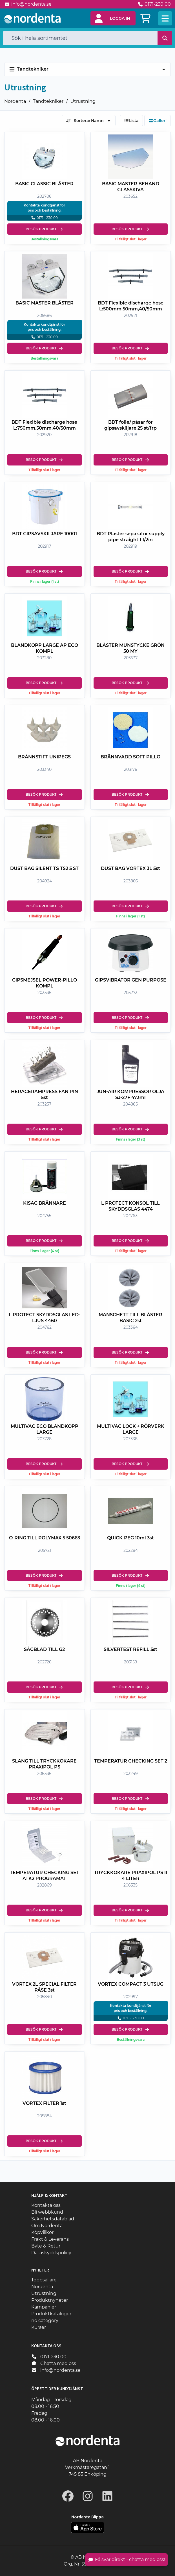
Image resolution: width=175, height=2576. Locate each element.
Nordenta (15, 101)
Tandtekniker (48, 101)
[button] (113, 18)
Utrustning (83, 101)
